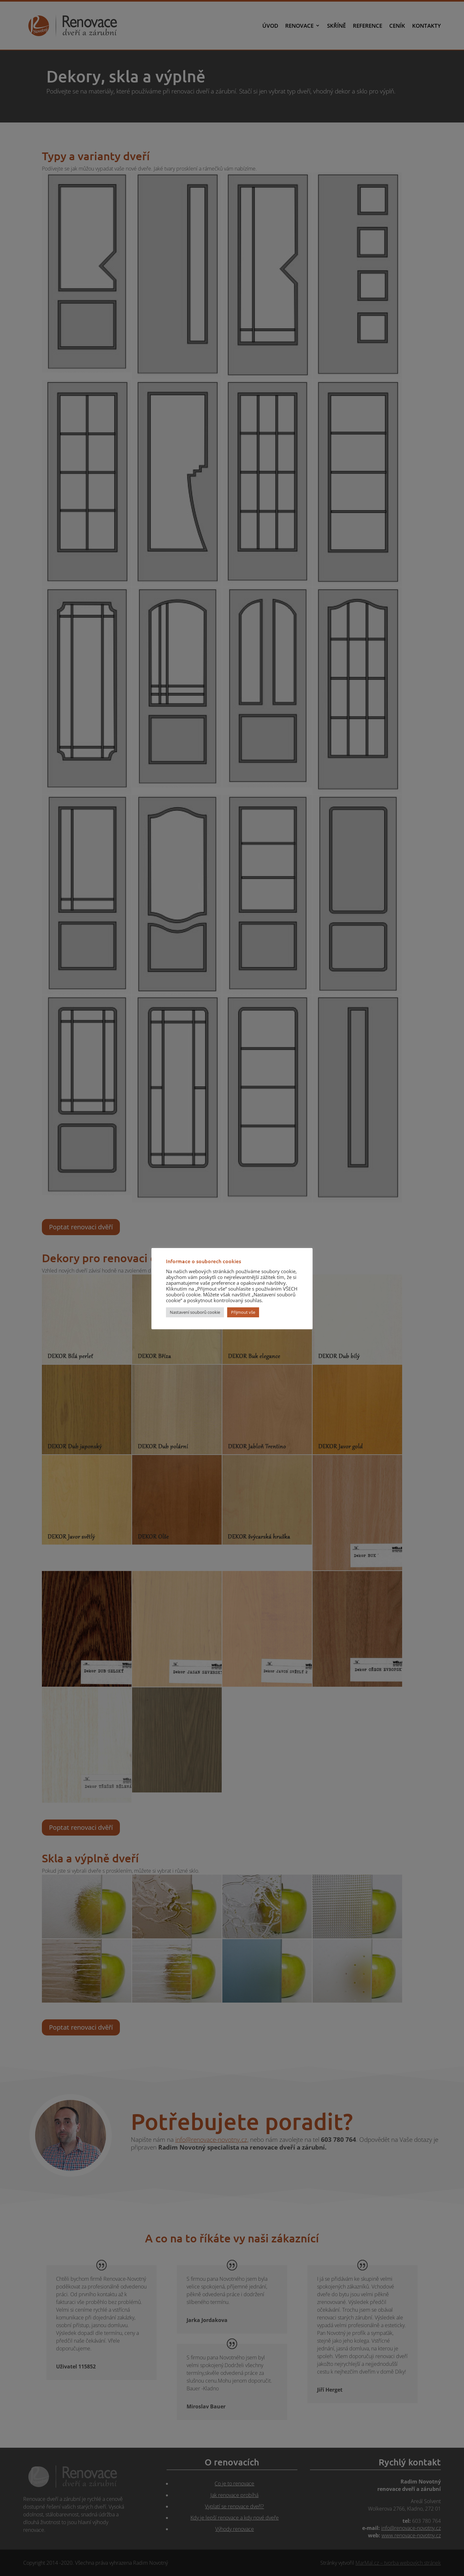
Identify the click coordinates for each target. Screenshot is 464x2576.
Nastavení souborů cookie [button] (195, 1312)
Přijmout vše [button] (243, 1312)
